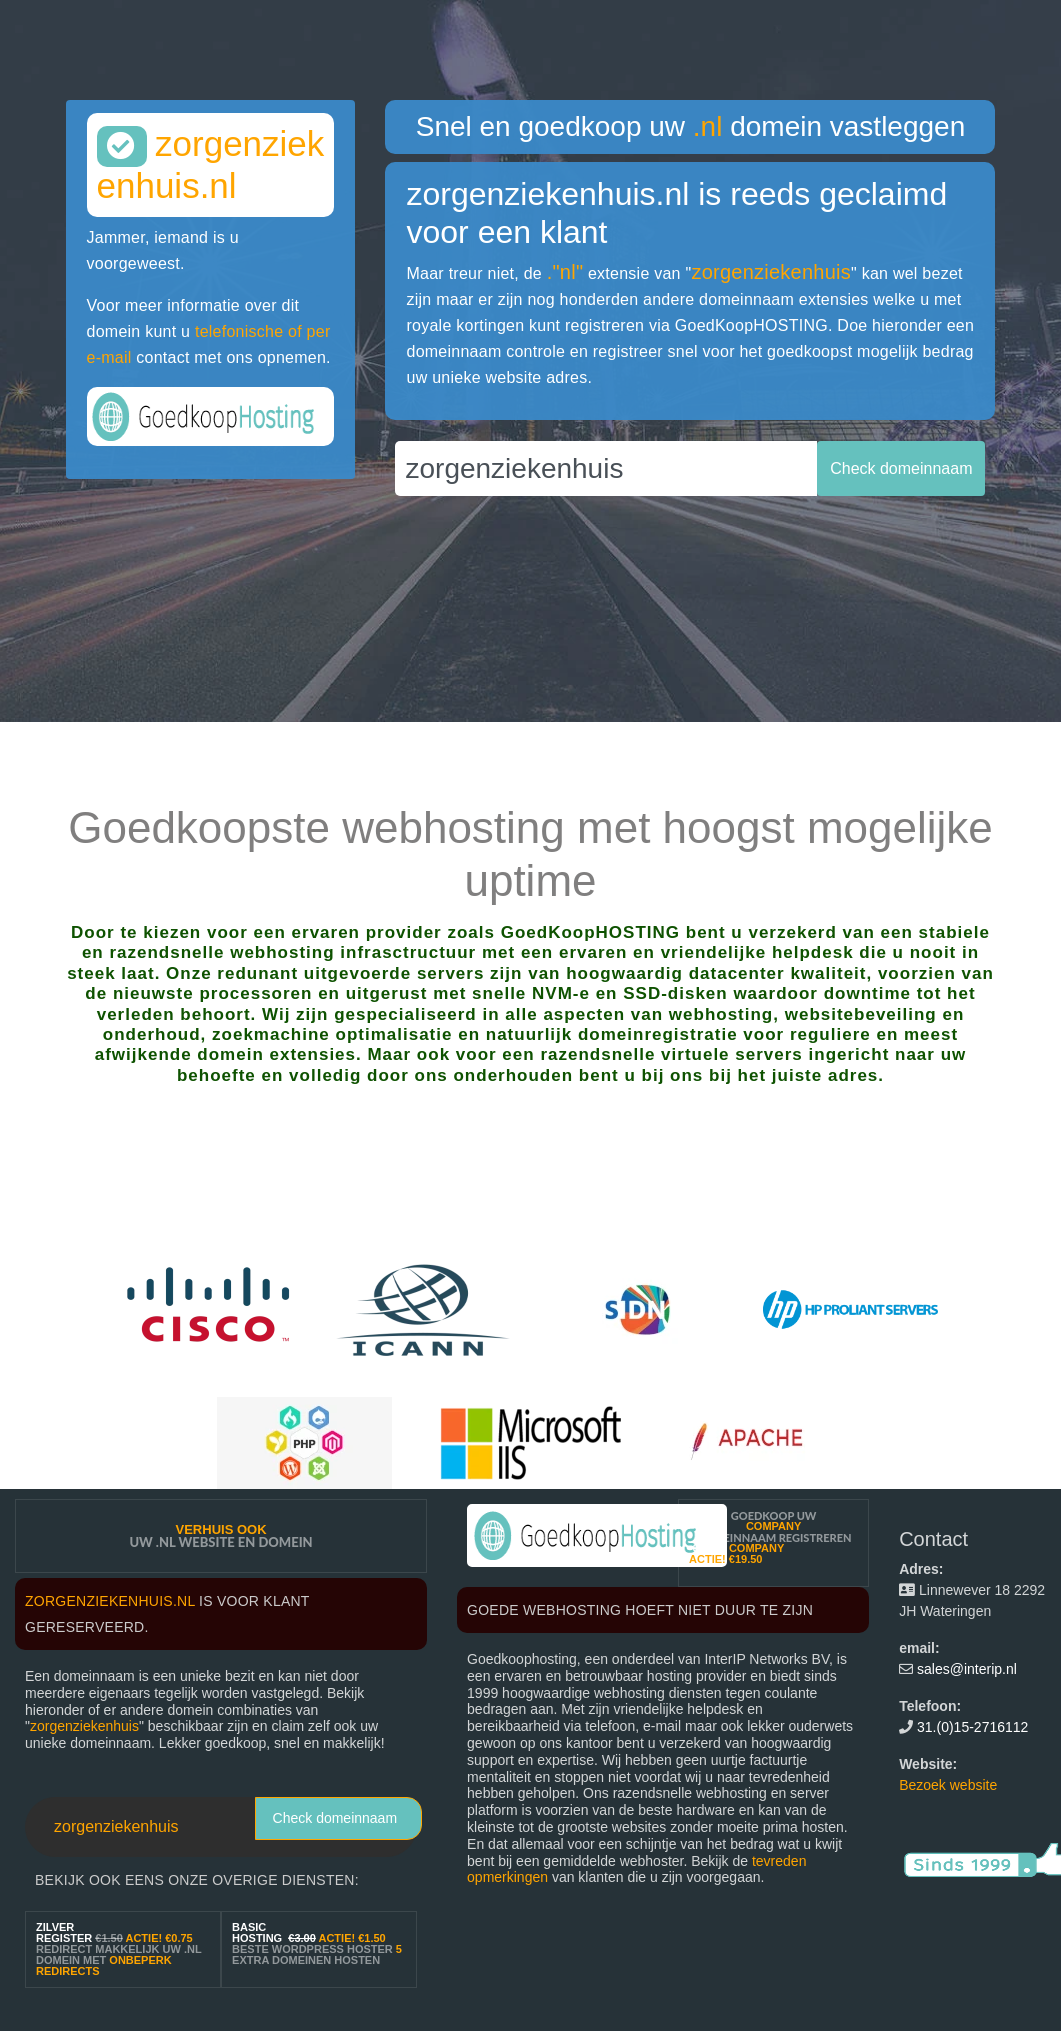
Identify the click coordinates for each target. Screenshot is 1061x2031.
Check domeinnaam (335, 1818)
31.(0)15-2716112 (972, 1727)
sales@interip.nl (967, 1669)
